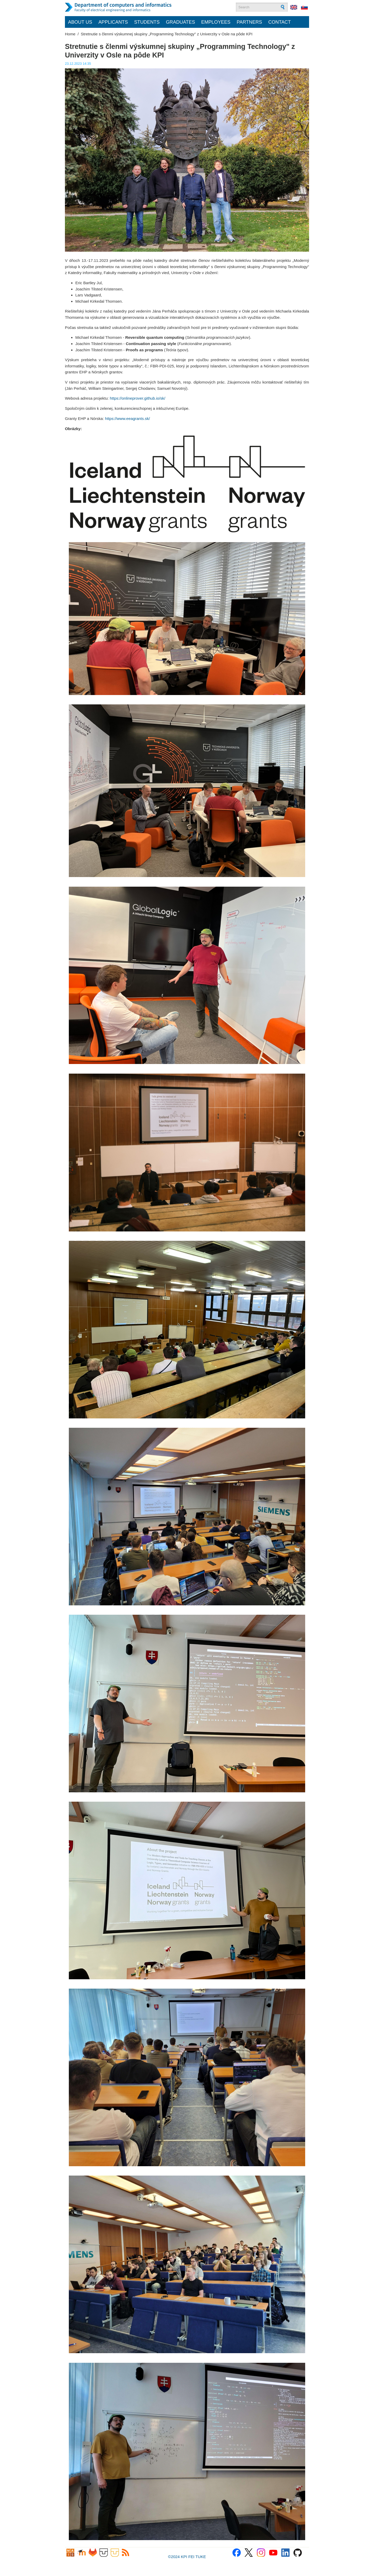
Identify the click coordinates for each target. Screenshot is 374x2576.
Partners (249, 22)
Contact (279, 22)
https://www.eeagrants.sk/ (127, 418)
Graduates (180, 22)
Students (146, 22)
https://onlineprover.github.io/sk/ (137, 398)
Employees (216, 22)
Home (70, 34)
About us (80, 22)
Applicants (113, 22)
